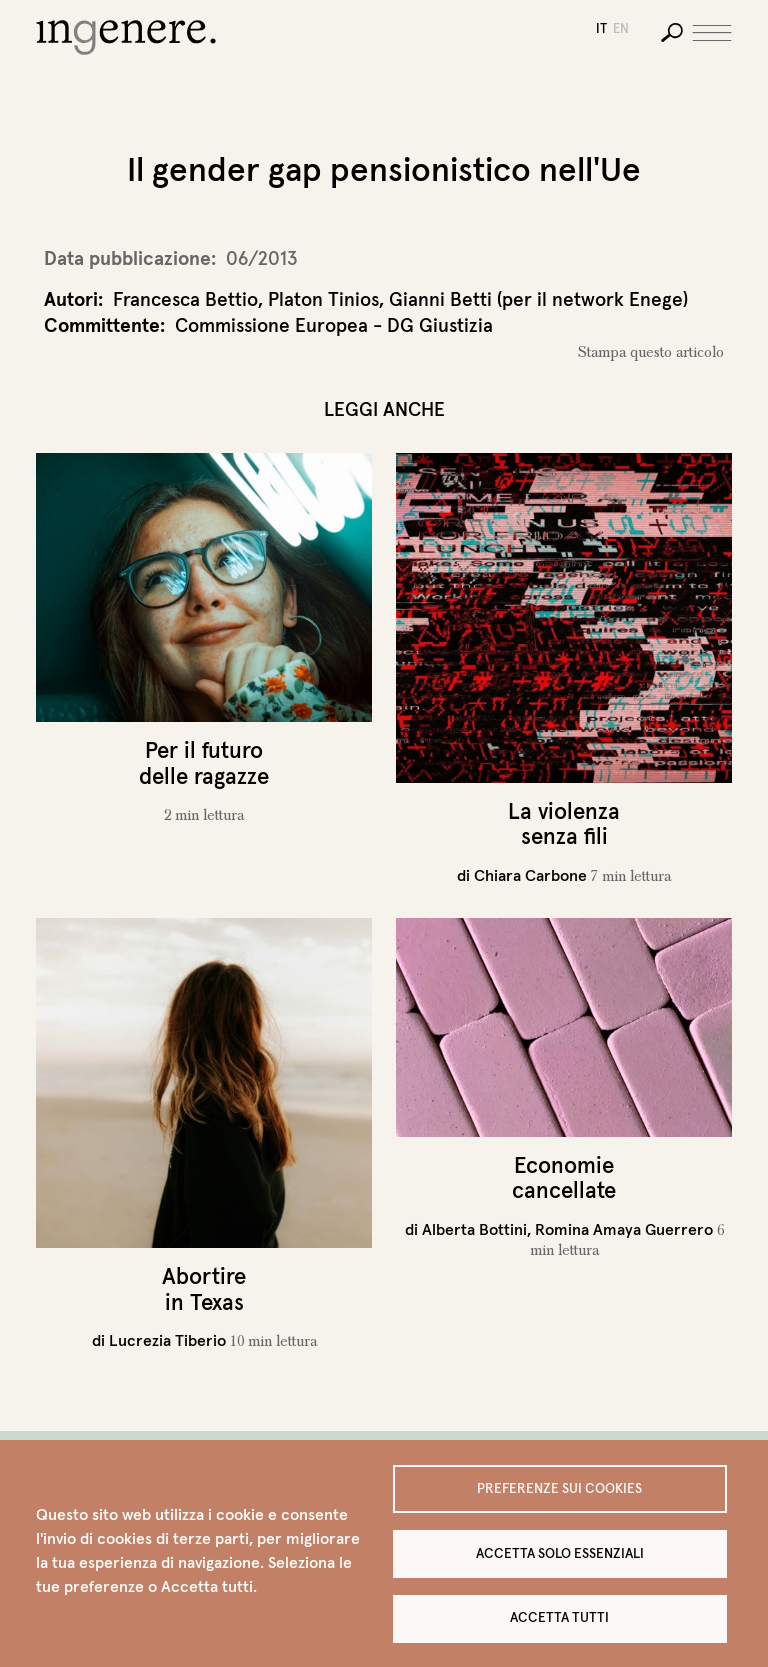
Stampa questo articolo (651, 352)
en (621, 28)
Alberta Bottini (474, 1229)
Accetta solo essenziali (560, 1552)
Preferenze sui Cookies (559, 1487)
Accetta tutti (559, 1617)
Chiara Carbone (530, 875)
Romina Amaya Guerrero (624, 1229)
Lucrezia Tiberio (167, 1340)
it (601, 28)
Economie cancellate (564, 1178)
